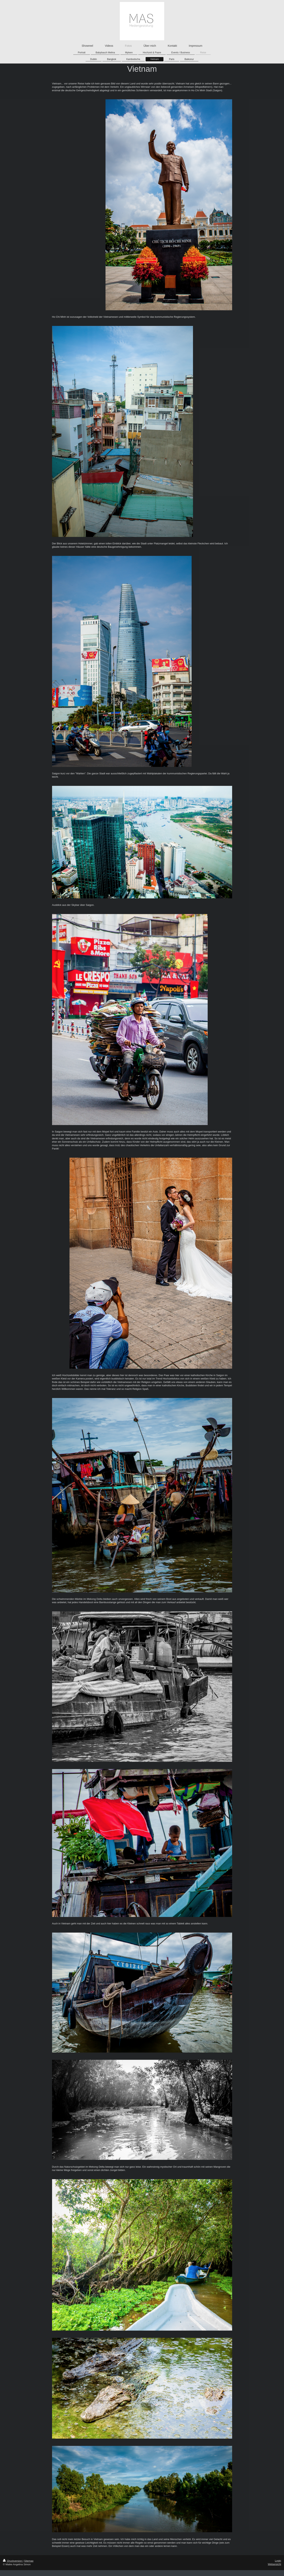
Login (278, 2560)
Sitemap (28, 2560)
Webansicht (274, 2564)
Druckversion (13, 2560)
